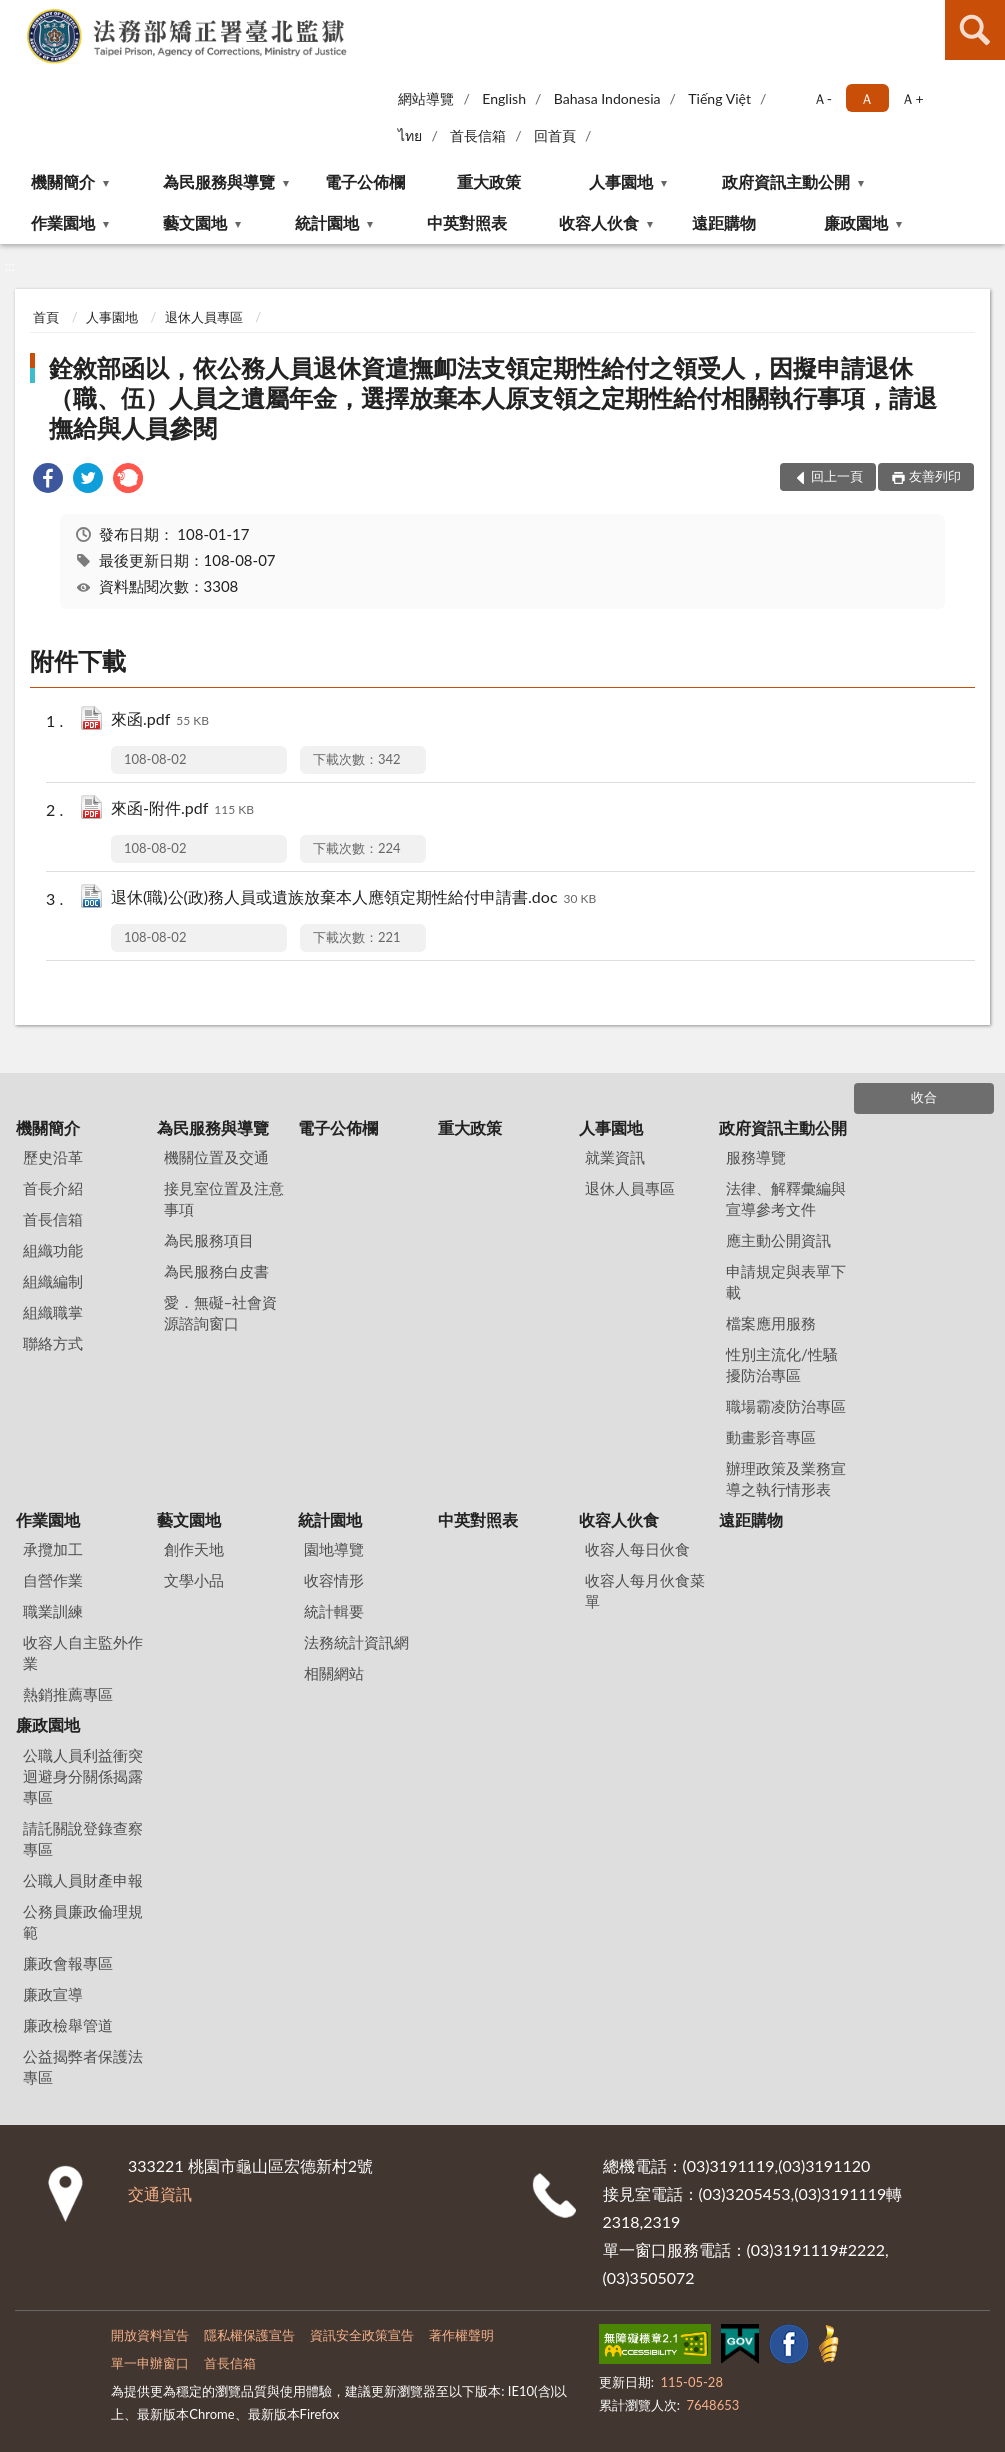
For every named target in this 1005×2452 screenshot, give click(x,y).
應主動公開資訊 (778, 1240)
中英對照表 (467, 222)
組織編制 (53, 1281)
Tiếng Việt (719, 98)
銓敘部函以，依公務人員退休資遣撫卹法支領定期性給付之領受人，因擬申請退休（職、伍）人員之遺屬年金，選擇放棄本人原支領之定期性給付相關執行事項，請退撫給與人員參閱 (493, 397)
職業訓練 (53, 1611)
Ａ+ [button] (912, 98)
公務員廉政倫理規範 (83, 1921)
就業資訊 (615, 1157)
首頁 (46, 317)
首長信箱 (478, 135)
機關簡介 (63, 181)
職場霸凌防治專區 (786, 1406)
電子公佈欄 (365, 181)
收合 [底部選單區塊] (924, 1097)
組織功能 (53, 1250)
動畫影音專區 (771, 1437)
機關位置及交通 (216, 1157)
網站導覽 (426, 98)
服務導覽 (756, 1157)
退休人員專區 (204, 317)
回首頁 (555, 135)
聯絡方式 (53, 1343)
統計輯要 (334, 1611)
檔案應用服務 (771, 1323)
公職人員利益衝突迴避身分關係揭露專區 (83, 1776)
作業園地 (63, 222)
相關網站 (334, 1673)
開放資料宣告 (150, 2335)
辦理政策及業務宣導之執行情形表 (786, 1478)
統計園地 (327, 222)
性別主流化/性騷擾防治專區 (782, 1364)
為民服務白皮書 (216, 1271)
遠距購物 (724, 222)
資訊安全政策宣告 (362, 2335)
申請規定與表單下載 (786, 1281)
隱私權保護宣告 (249, 2335)
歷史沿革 (53, 1157)
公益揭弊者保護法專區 (83, 2066)
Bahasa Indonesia (607, 98)
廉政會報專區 (68, 1963)
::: (16, 15)
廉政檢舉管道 (68, 2025)
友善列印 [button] (935, 476)
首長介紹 (53, 1188)
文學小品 (194, 1580)
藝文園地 (195, 222)
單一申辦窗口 (150, 2363)
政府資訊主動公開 (786, 181)
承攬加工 (53, 1549)
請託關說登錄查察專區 (83, 1838)
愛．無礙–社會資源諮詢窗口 (221, 1312)
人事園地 (621, 181)
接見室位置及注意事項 (224, 1198)
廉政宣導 (53, 1994)
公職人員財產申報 (83, 1880)
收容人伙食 (599, 222)
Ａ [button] (867, 98)
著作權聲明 (461, 2335)
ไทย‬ (410, 135)
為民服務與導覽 (219, 181)
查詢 (975, 30)
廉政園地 (856, 222)
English (504, 98)
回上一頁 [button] (837, 476)
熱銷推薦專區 (68, 1694)
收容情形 (334, 1580)
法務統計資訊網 (356, 1642)
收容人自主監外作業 (83, 1652)
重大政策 (489, 181)
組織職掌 (53, 1312)
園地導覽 (334, 1549)
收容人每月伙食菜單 (645, 1590)
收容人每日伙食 (637, 1549)
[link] (48, 480)
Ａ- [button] (822, 98)
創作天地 (194, 1549)
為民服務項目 (209, 1240)
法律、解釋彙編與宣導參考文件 (786, 1198)
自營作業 (53, 1580)
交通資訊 (160, 2193)
